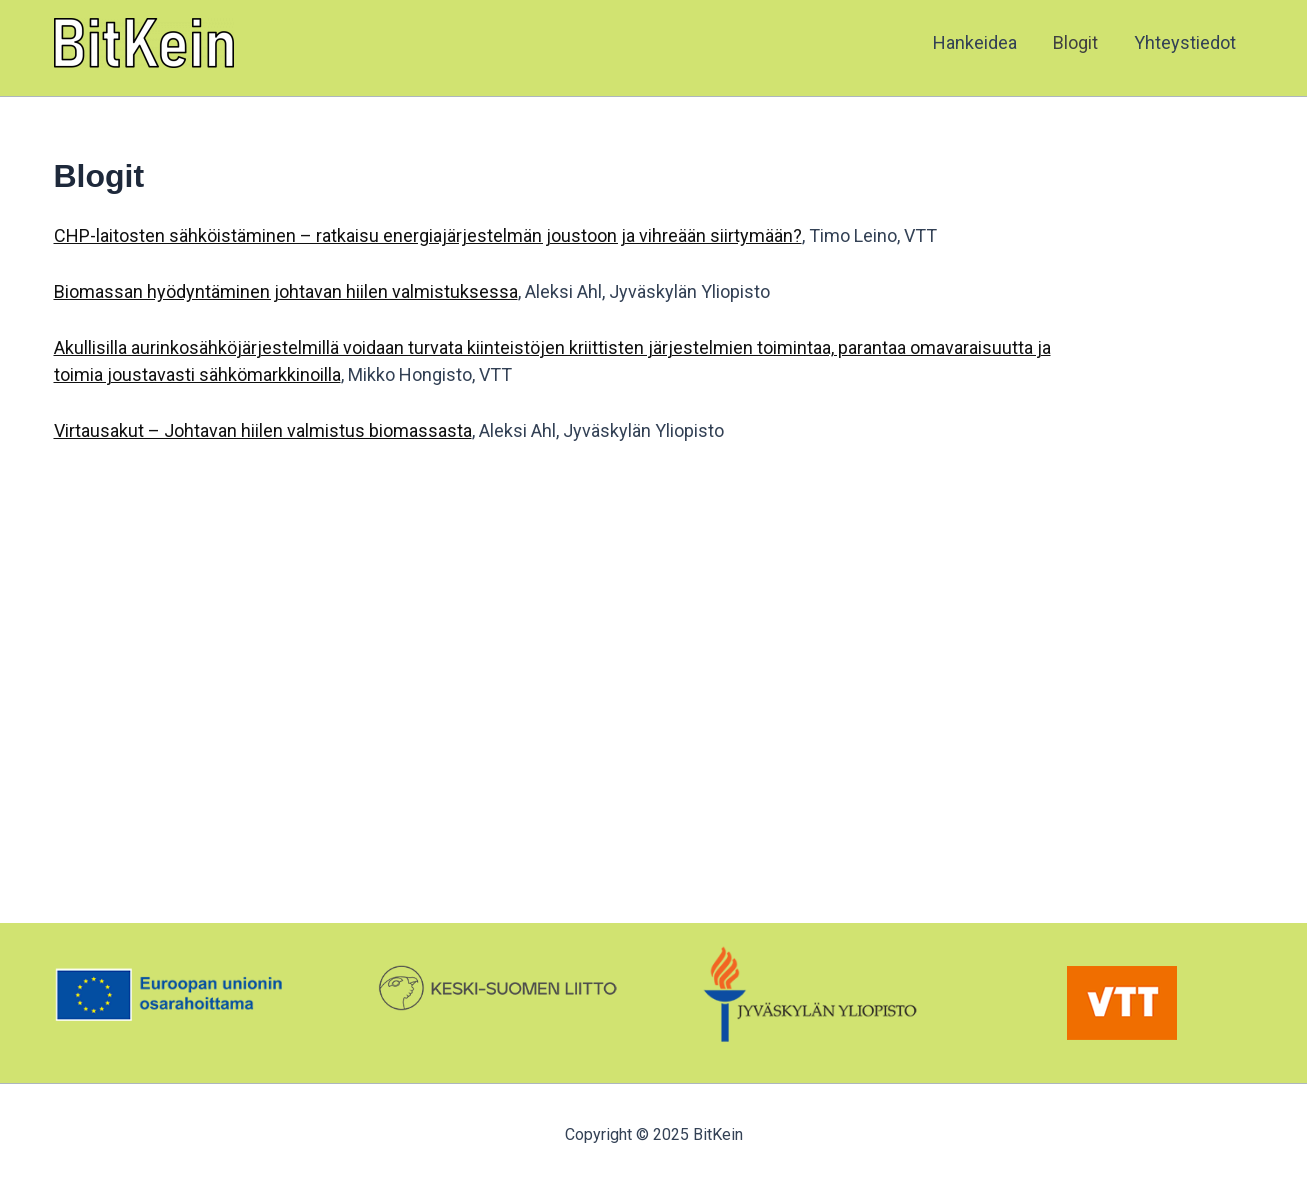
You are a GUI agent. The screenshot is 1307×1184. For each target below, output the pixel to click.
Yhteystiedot (1185, 42)
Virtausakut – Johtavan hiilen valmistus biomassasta (263, 430)
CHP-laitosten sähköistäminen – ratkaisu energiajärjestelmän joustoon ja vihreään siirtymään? (428, 235)
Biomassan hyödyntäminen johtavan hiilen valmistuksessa (286, 291)
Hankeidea (975, 42)
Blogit (1075, 42)
